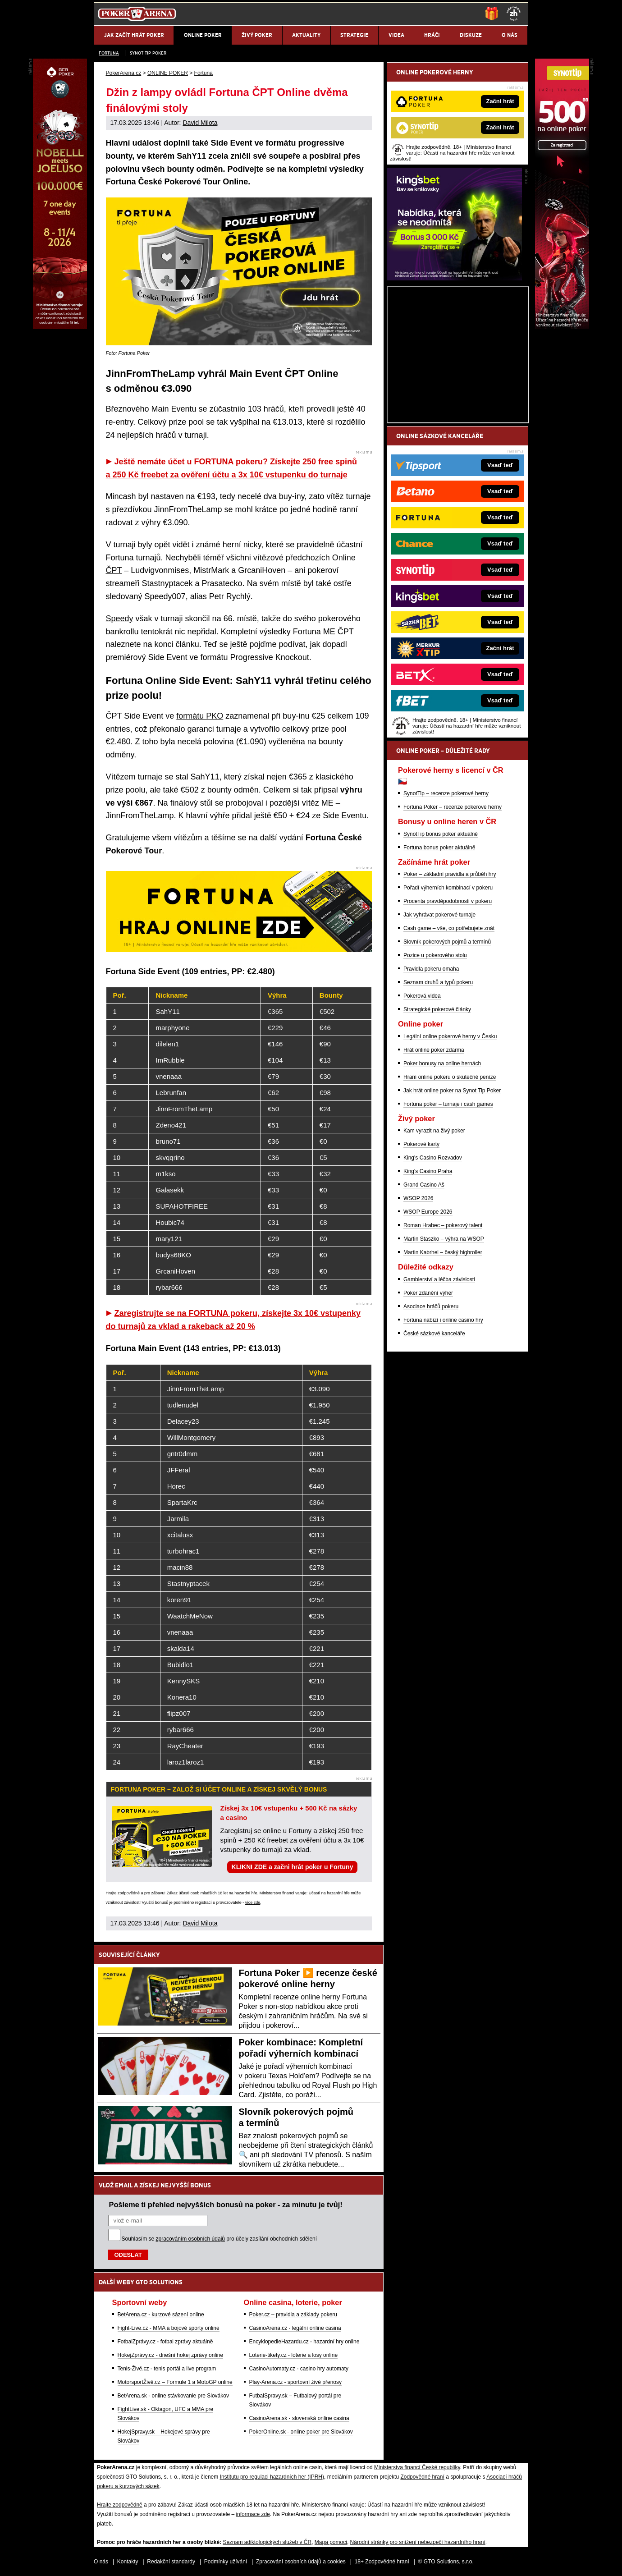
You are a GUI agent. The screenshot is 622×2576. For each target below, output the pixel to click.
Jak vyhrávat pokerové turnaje (439, 915)
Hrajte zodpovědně (123, 1893)
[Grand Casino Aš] (60, 326)
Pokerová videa (422, 996)
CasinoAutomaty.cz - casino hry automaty (299, 2368)
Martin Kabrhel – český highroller (442, 1252)
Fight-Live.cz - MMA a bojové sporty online (169, 2328)
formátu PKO (199, 715)
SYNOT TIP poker (148, 53)
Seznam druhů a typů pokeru (438, 982)
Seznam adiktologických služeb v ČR (267, 2542)
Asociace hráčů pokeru (430, 1306)
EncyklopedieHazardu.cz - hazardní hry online (304, 2341)
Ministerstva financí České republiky (417, 2467)
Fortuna (109, 53)
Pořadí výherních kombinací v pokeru (448, 888)
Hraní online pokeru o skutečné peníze (449, 1077)
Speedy (119, 618)
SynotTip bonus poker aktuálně (440, 834)
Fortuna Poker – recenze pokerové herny (452, 807)
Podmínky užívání (225, 2561)
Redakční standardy (171, 2561)
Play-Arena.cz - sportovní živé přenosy (295, 2382)
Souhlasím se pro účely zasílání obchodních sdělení (219, 2239)
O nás (101, 2561)
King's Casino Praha (427, 1171)
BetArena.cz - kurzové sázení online (161, 2314)
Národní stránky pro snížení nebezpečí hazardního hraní (417, 2542)
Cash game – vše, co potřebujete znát (448, 928)
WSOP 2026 (418, 1198)
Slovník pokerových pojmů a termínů (447, 942)
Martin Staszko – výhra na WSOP (443, 1239)
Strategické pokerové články (437, 1009)
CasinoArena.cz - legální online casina (295, 2328)
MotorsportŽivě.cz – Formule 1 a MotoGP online (175, 2382)
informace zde (253, 2514)
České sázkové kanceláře (434, 1333)
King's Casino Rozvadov (432, 1158)
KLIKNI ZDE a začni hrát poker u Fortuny (292, 1866)
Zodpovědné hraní (422, 2477)
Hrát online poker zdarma (433, 1050)
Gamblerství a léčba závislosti (439, 1279)
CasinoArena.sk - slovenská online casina (299, 2418)
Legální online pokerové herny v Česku (450, 1036)
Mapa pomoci (331, 2542)
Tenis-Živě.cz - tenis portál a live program (167, 2368)
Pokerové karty (421, 1144)
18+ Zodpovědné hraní (382, 2561)
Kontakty (127, 2561)
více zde (253, 1902)
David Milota (200, 122)
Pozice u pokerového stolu (435, 955)
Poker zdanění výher (428, 1293)
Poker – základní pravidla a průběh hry (449, 874)
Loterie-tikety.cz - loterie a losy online (293, 2355)
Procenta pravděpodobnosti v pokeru (447, 901)
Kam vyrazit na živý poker (434, 1131)
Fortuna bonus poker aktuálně (439, 847)
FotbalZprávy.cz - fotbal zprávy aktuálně (165, 2341)
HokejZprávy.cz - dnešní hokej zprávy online (171, 2355)
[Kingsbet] (454, 278)
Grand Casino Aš (423, 1185)
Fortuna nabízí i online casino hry (443, 1320)
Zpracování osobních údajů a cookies (301, 2561)
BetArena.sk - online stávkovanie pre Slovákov (173, 2396)
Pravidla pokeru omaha (431, 969)
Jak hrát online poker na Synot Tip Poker (452, 1090)
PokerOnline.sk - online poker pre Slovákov (301, 2432)
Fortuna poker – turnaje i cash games (448, 1104)
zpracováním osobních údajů (190, 2239)
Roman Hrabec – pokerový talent (442, 1225)
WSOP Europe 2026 (428, 1212)
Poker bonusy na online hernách (442, 1063)
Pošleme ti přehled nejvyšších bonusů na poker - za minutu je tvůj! (226, 2204)
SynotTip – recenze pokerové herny (446, 793)
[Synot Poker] (562, 326)
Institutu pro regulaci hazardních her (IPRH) (272, 2477)
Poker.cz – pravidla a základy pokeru (293, 2314)
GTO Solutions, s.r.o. (449, 2561)
